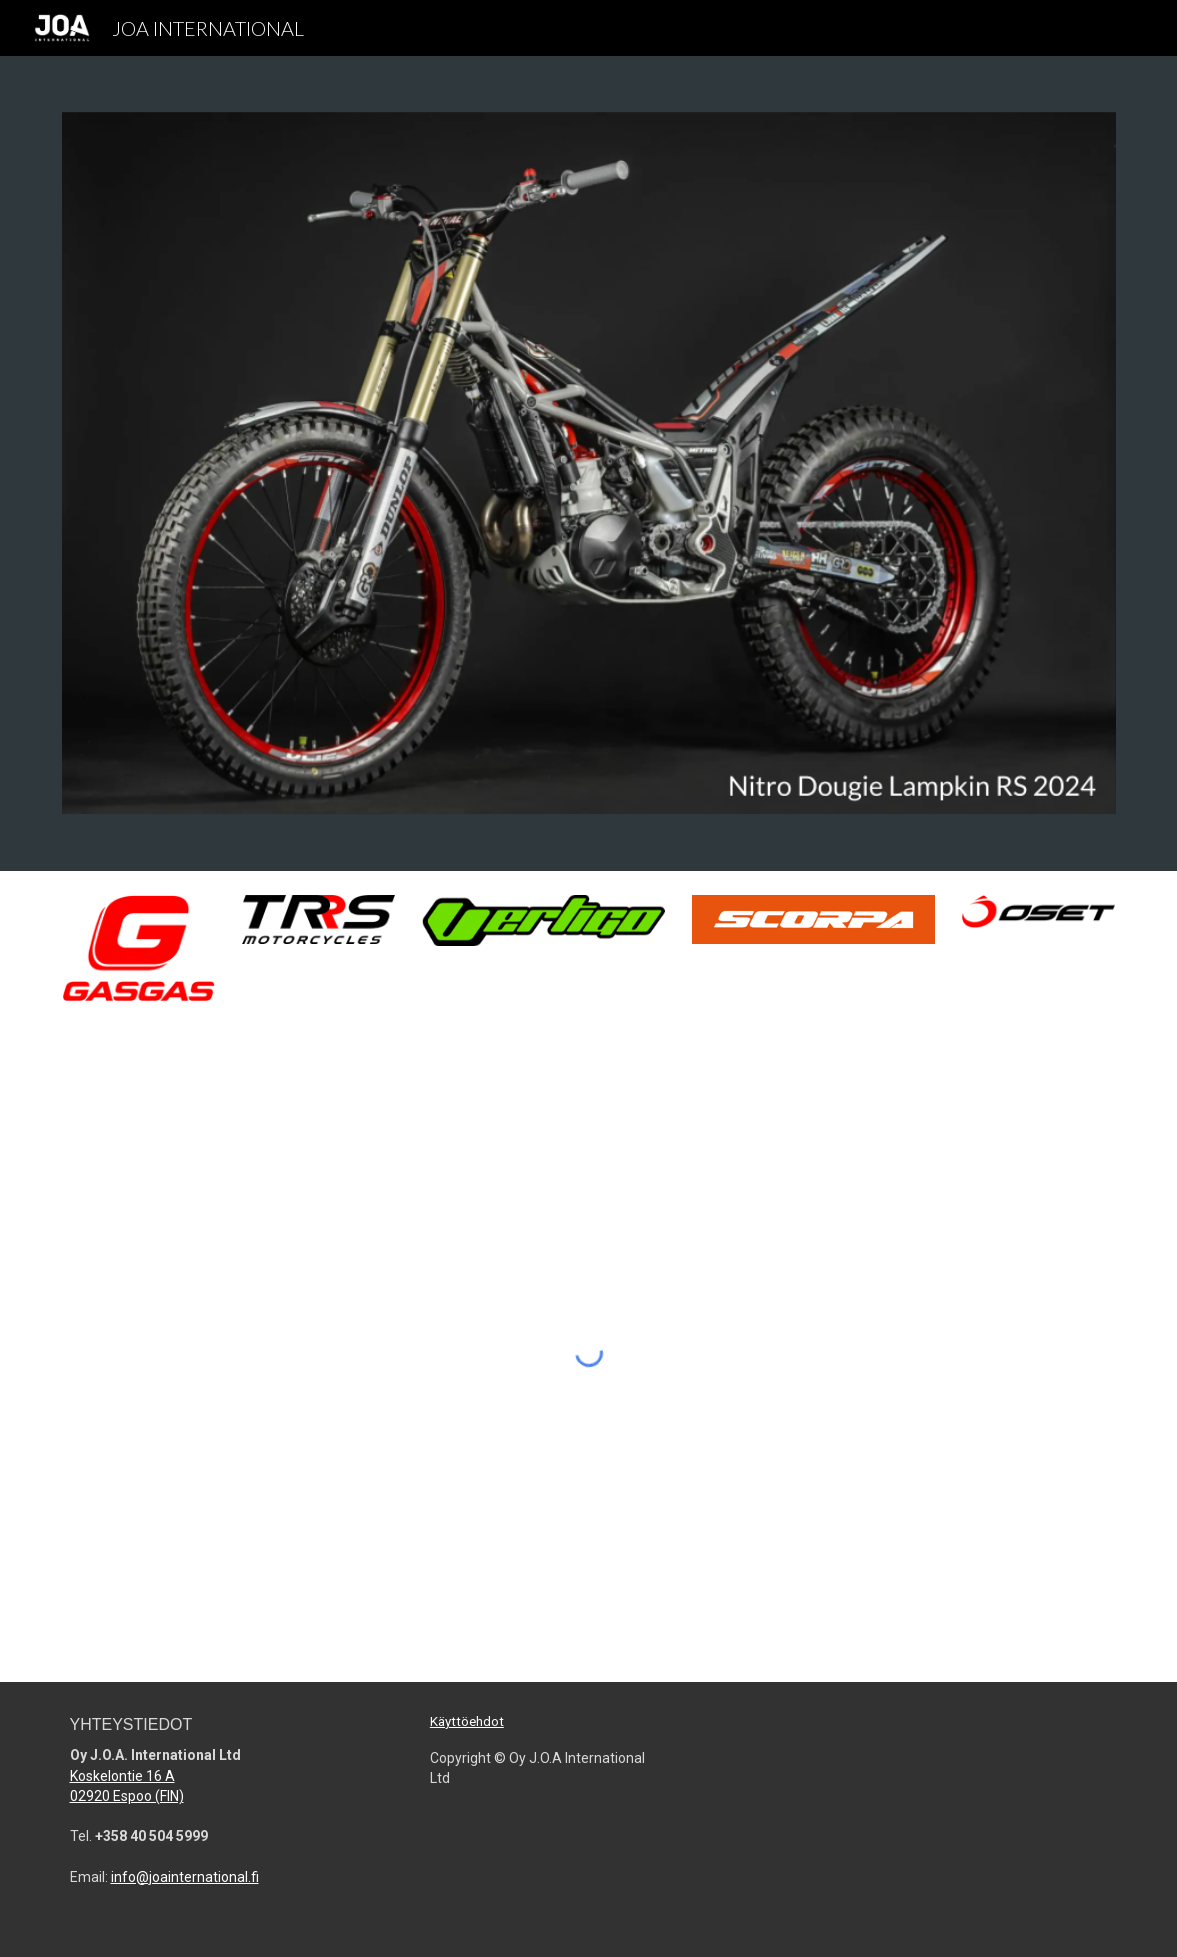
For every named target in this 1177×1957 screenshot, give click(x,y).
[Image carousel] (589, 463)
